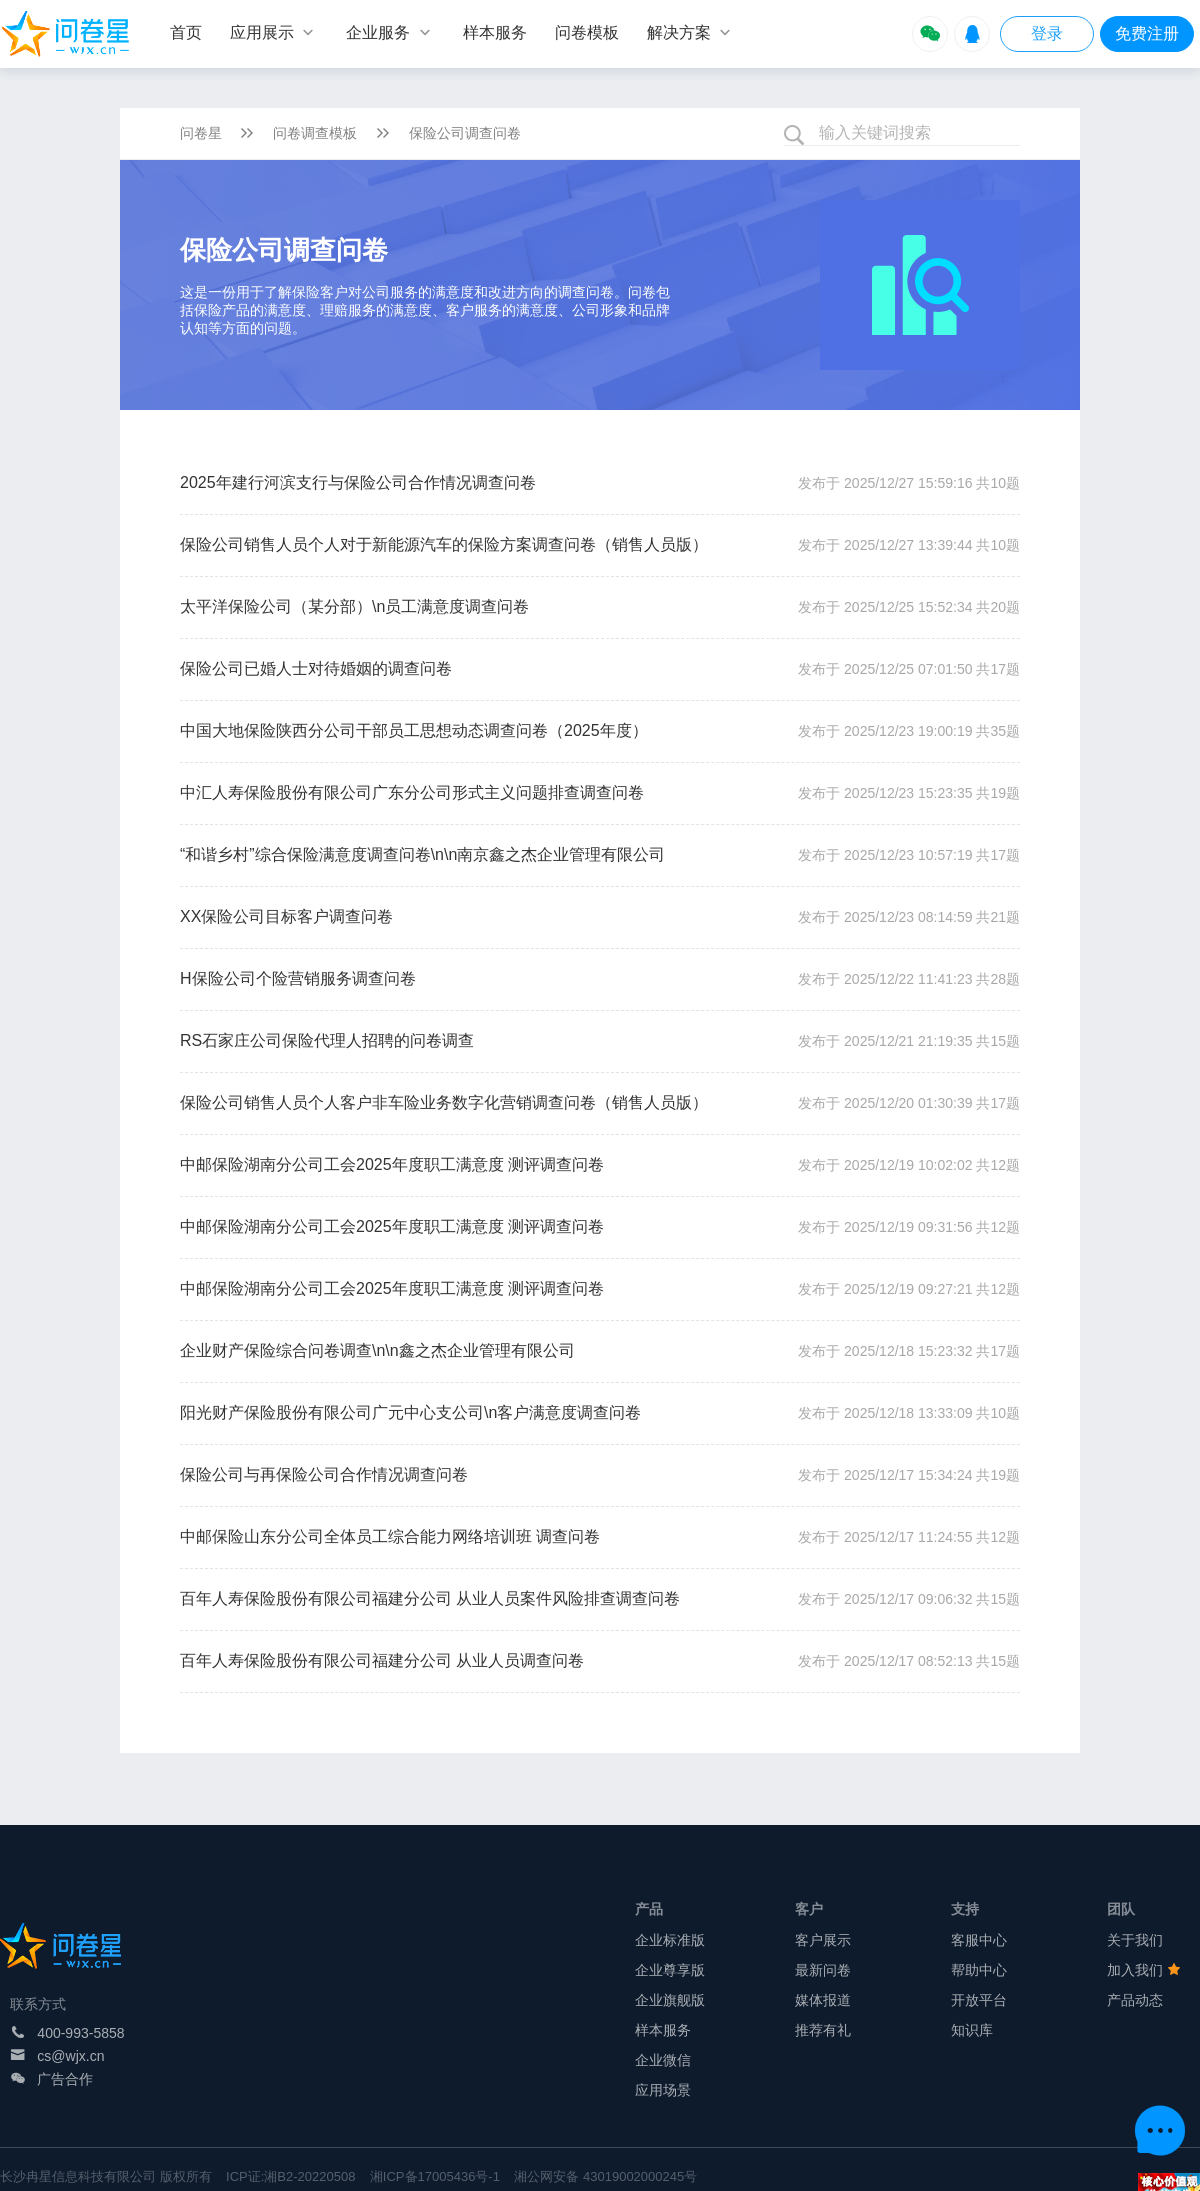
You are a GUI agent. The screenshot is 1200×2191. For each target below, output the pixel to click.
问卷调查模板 (315, 133)
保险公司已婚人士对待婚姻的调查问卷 (316, 668)
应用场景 (663, 2090)
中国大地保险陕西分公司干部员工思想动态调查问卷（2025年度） (414, 730)
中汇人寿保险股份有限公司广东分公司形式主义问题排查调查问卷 (412, 792)
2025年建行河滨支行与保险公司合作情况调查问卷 (358, 482)
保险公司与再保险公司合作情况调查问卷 (324, 1474)
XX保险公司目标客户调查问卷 (286, 916)
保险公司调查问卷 (465, 133)
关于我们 (1135, 1940)
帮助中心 (979, 1970)
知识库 (972, 2030)
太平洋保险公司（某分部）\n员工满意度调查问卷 (354, 606)
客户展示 (823, 1940)
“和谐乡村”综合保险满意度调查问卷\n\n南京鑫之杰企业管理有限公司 (422, 854)
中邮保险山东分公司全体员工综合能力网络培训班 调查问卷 (390, 1536)
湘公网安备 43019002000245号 (605, 2176)
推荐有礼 (823, 2030)
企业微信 (663, 2060)
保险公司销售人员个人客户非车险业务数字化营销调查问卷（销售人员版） (444, 1102)
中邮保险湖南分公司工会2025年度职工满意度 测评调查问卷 (392, 1164)
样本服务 (663, 2030)
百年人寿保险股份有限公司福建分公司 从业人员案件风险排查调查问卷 (430, 1598)
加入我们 (1144, 1970)
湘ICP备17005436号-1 (435, 2176)
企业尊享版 (670, 1970)
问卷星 (201, 133)
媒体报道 (823, 2000)
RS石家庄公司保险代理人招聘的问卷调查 (327, 1040)
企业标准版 (670, 1940)
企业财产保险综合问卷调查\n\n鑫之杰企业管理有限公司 (377, 1350)
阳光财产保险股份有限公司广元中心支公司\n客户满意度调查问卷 (410, 1412)
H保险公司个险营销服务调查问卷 (298, 978)
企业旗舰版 (670, 2000)
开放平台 (979, 2000)
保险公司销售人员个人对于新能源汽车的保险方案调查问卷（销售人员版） (444, 544)
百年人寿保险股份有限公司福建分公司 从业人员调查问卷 (382, 1660)
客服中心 (979, 1940)
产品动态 (1135, 2000)
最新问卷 (823, 1970)
